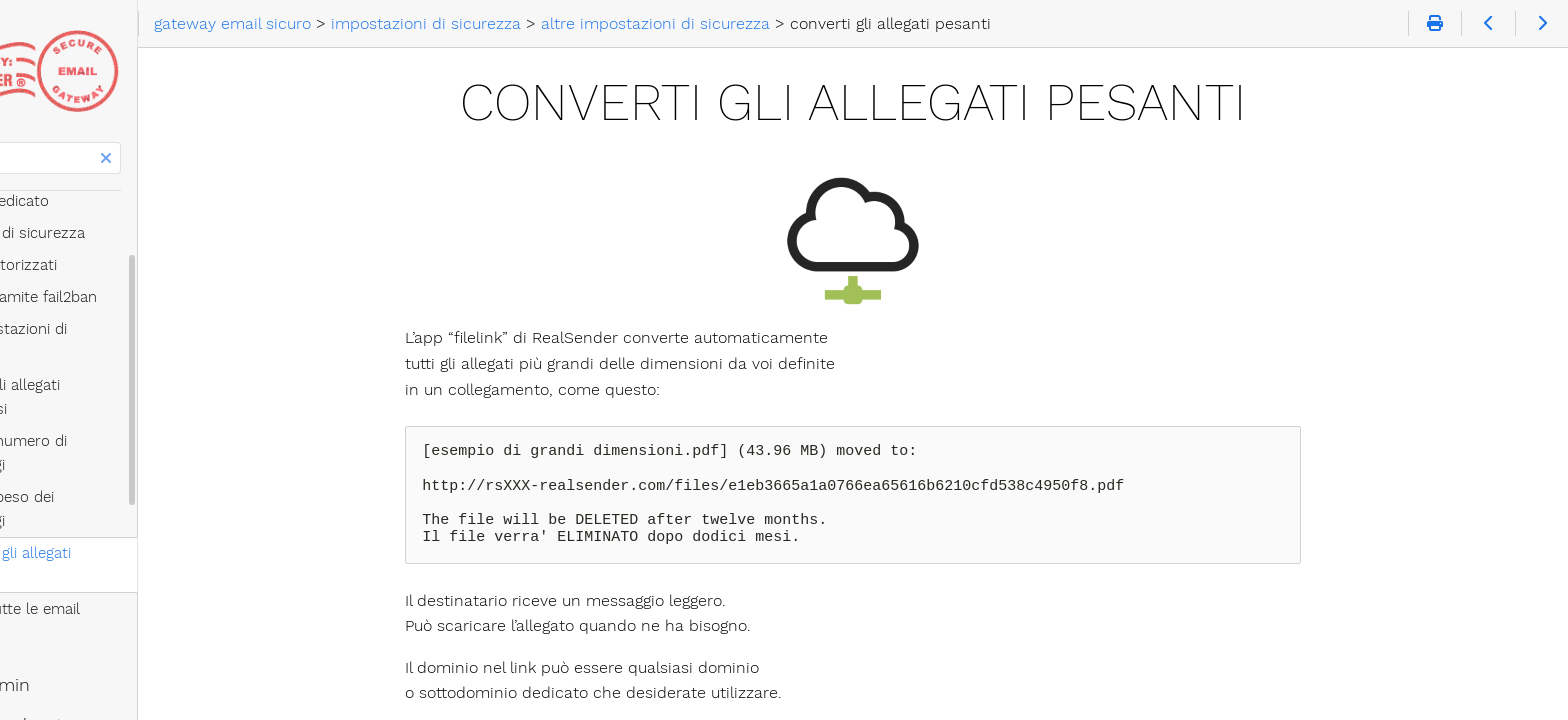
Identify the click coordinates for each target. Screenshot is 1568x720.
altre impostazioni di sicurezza (155, 329)
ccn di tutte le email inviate (159, 489)
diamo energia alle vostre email (149, 661)
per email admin (85, 541)
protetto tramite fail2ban (134, 297)
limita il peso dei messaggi (156, 425)
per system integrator (108, 621)
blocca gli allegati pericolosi (160, 361)
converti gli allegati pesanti (157, 457)
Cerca (17, 142)
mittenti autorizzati (114, 265)
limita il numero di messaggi (162, 393)
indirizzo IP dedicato (102, 201)
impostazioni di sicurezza (120, 233)
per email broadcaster (110, 581)
